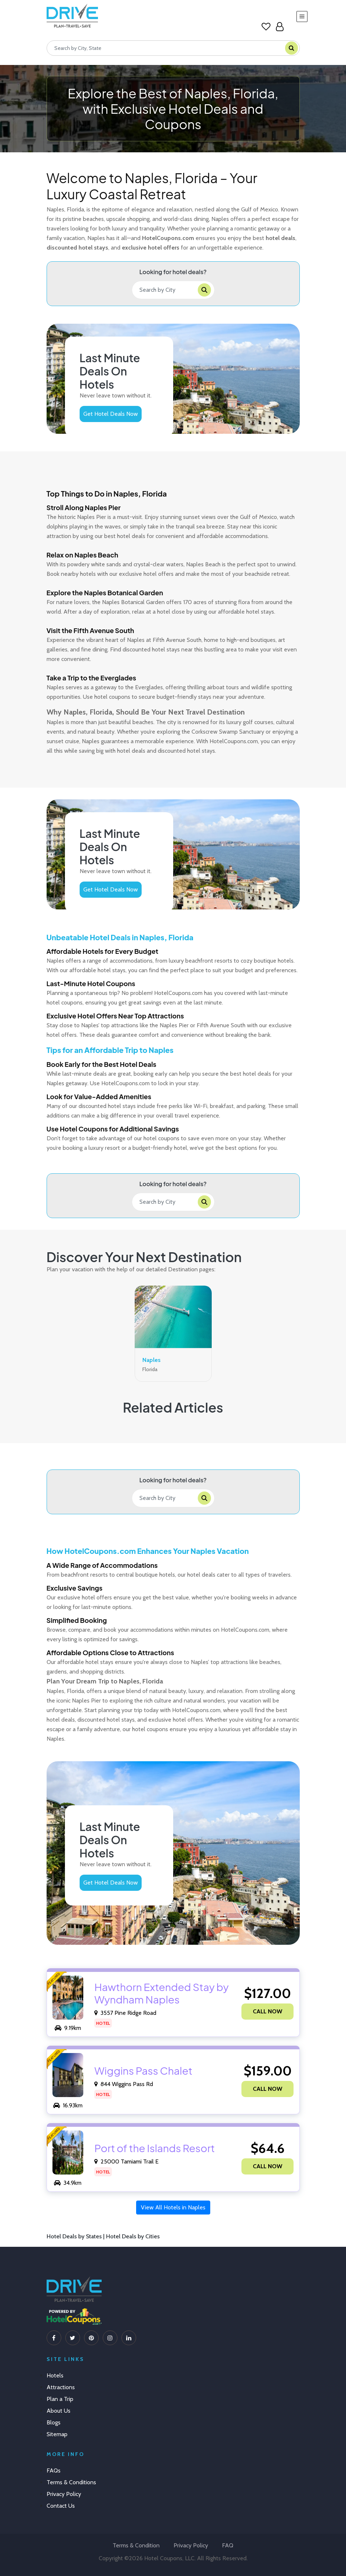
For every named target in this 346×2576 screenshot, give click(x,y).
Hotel (103, 2023)
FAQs (54, 2470)
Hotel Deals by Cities (133, 2236)
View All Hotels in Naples (173, 2207)
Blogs (54, 2422)
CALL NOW (267, 2011)
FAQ (227, 2545)
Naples (151, 1359)
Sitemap (57, 2434)
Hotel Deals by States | (76, 2236)
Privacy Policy (64, 2493)
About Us (58, 2410)
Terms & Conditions (71, 2482)
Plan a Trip (60, 2398)
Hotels (55, 2375)
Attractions (61, 2387)
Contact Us (61, 2505)
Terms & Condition (136, 2545)
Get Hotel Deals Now (110, 413)
